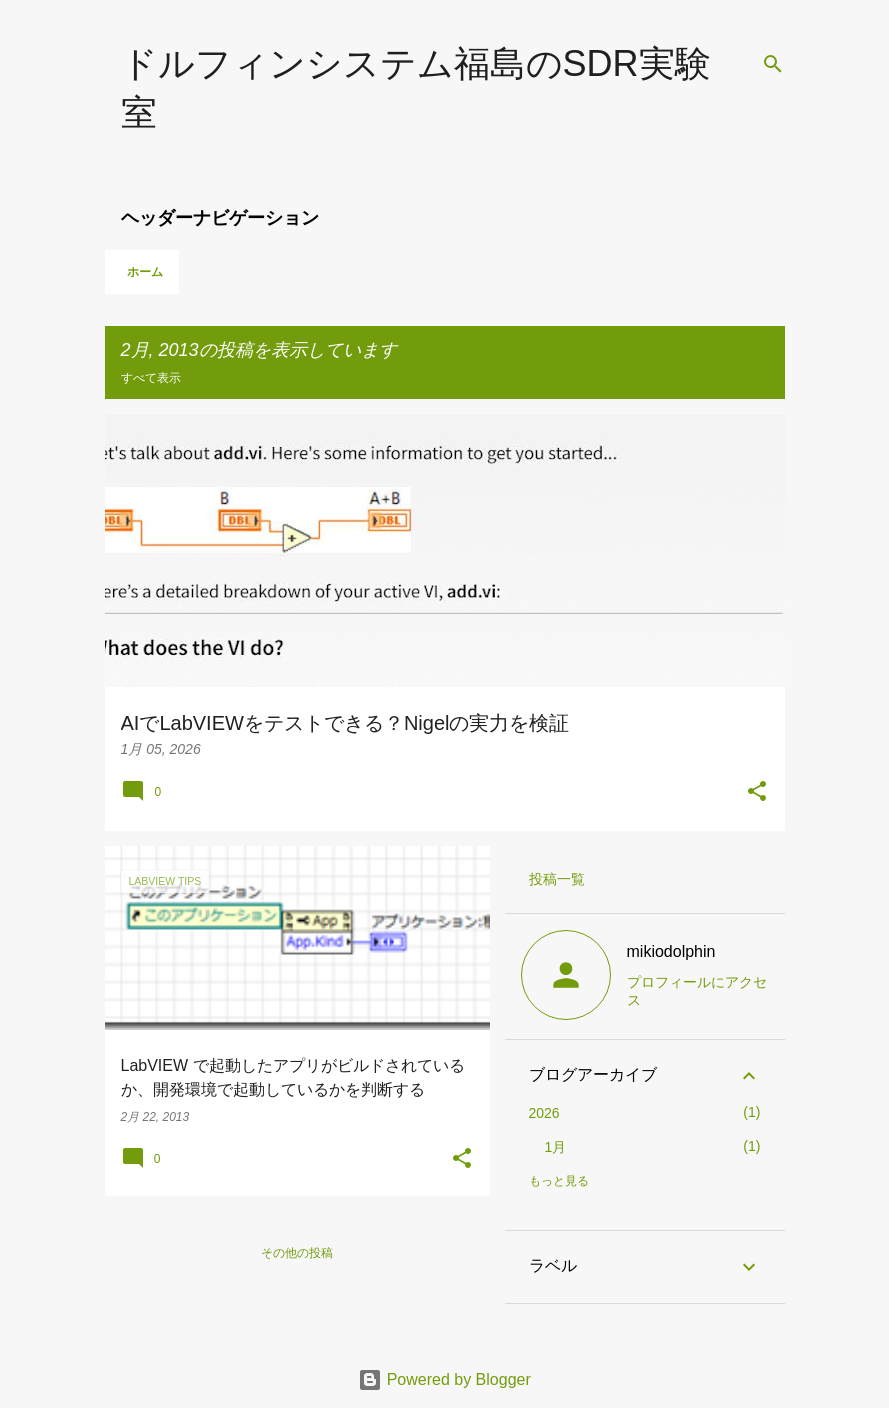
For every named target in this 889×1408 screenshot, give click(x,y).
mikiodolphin (671, 951)
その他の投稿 (297, 1253)
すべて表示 (151, 378)
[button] (757, 793)
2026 (544, 1113)
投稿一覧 (557, 879)
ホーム (145, 272)
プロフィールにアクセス (697, 991)
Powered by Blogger (444, 1379)
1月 (556, 1147)
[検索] (773, 64)
